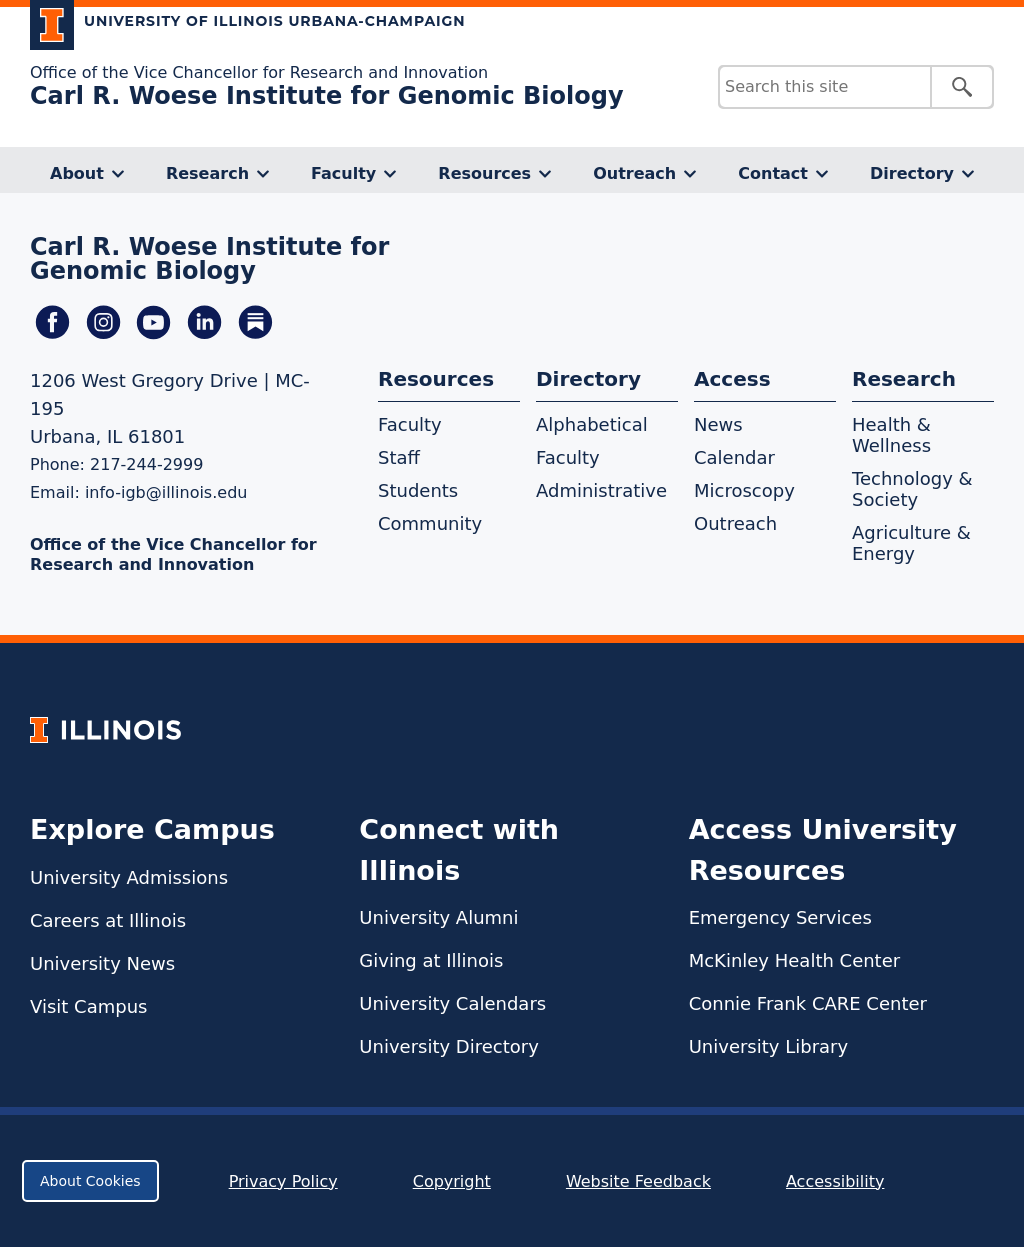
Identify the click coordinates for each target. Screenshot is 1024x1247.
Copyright (452, 1181)
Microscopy (744, 490)
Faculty (343, 173)
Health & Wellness (891, 435)
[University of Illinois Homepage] (105, 729)
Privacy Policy (283, 1181)
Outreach (634, 173)
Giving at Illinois (431, 960)
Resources (484, 173)
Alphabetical (592, 424)
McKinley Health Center (795, 960)
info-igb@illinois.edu (166, 492)
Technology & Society (912, 489)
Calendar (734, 457)
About (77, 173)
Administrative (601, 490)
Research (207, 173)
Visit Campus (88, 1006)
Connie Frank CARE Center (808, 1003)
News (718, 424)
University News (102, 963)
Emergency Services (780, 917)
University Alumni (438, 917)
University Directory (448, 1046)
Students (418, 490)
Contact (773, 173)
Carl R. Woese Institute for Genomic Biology (327, 96)
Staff (399, 457)
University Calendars (452, 1003)
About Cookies (90, 1181)
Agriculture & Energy (911, 543)
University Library (768, 1046)
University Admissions (129, 877)
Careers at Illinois (108, 920)
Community (430, 523)
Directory (912, 173)
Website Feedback (641, 1181)
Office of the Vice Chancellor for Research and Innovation (259, 72)
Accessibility (835, 1181)
